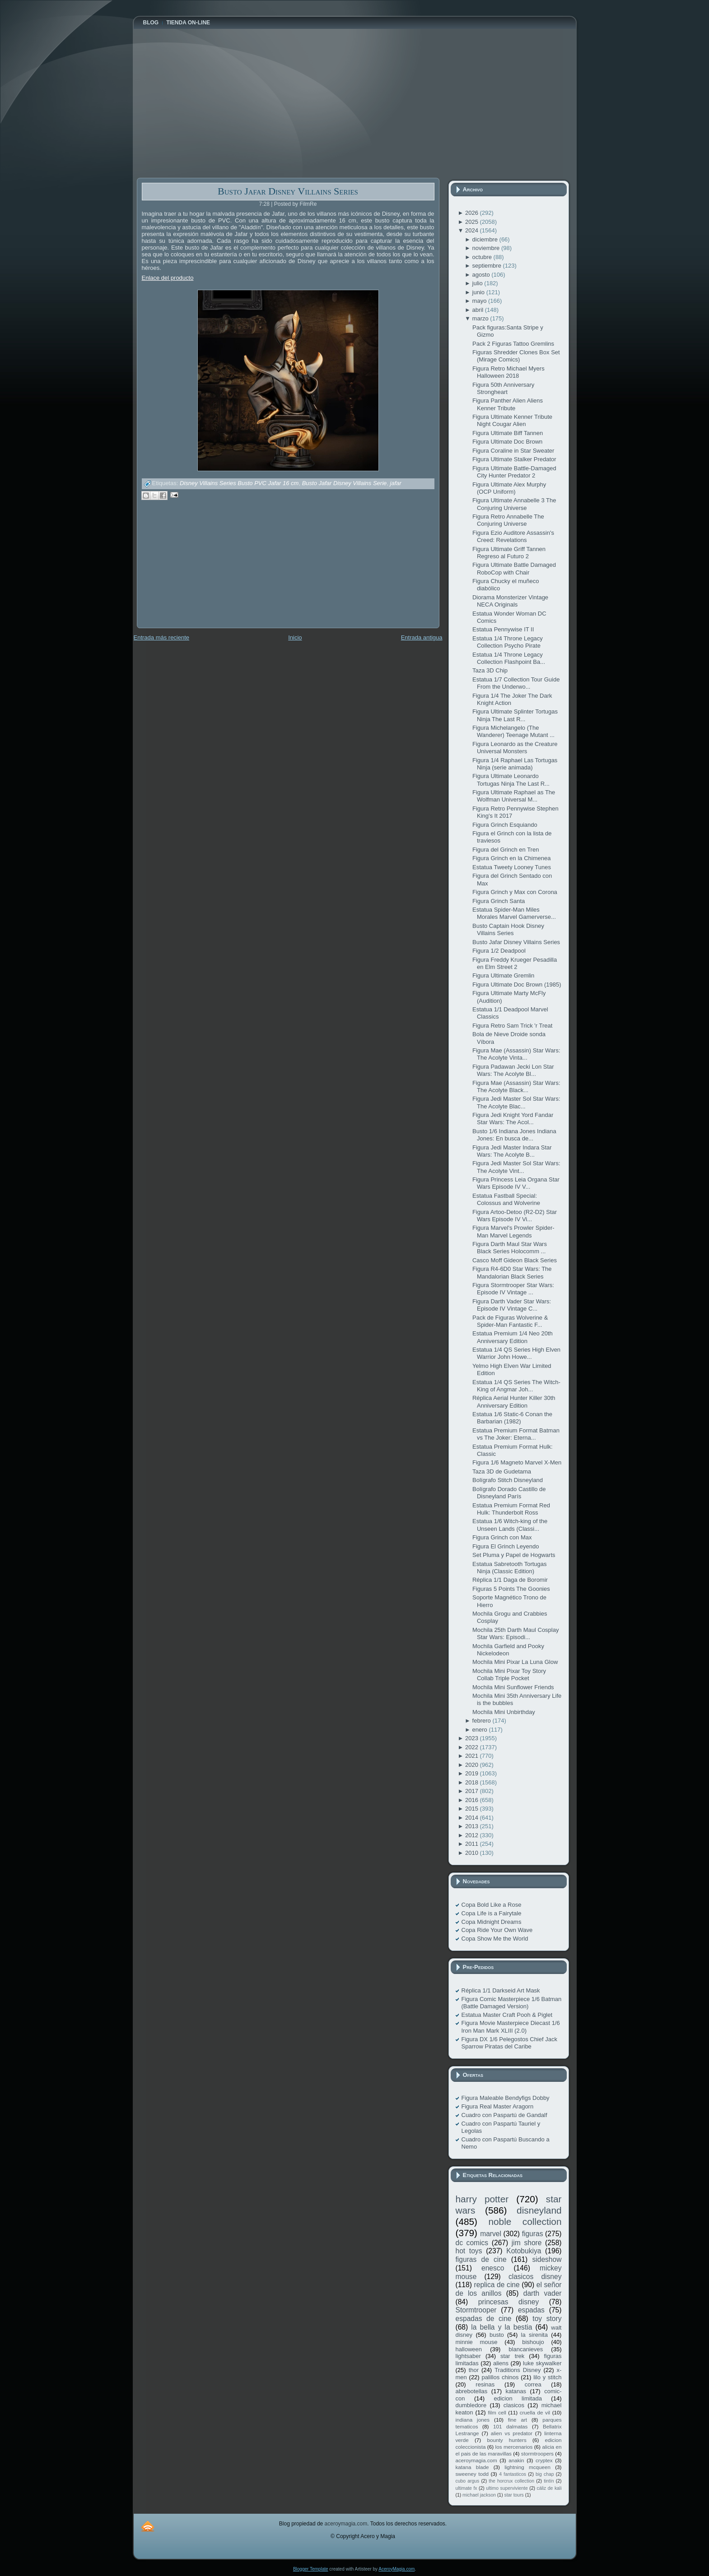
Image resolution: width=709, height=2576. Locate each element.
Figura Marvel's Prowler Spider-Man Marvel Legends (513, 1231)
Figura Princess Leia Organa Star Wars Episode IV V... (516, 1183)
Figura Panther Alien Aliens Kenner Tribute (507, 404)
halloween (469, 2349)
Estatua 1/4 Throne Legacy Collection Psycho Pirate (507, 642)
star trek (512, 2356)
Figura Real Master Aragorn (498, 2106)
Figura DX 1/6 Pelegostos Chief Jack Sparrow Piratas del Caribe (509, 2043)
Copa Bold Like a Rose (492, 1904)
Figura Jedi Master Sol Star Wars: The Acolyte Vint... (516, 1167)
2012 (472, 1835)
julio (478, 283)
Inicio (295, 637)
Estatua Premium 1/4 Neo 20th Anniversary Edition (512, 1337)
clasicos (514, 2405)
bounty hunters (506, 2440)
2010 (472, 1852)
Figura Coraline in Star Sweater (513, 450)
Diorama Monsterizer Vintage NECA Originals (510, 601)
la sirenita (534, 2334)
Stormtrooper (476, 2310)
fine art (517, 2420)
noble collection (524, 2221)
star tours (514, 2495)
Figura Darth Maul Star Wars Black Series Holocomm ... (509, 1248)
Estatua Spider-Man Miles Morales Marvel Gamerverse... (514, 913)
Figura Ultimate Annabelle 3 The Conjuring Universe (514, 504)
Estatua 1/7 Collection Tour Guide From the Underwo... (516, 683)
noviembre (486, 248)
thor (474, 2370)
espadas (531, 2310)
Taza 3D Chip (490, 670)
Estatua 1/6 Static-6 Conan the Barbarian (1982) (512, 1418)
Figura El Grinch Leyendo (505, 1546)
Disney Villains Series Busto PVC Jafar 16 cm (239, 483)
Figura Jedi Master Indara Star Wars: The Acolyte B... (512, 1151)
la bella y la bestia (501, 2327)
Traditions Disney (517, 2370)
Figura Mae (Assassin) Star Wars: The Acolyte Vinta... (516, 1054)
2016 (472, 1800)
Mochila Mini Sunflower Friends (513, 1687)
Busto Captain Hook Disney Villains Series (508, 929)
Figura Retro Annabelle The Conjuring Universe (508, 520)
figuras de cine (481, 2259)
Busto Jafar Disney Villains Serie (344, 483)
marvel (490, 2234)
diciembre (485, 239)
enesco (492, 2268)
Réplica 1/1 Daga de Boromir (510, 1579)
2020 (472, 1764)
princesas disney (508, 2302)
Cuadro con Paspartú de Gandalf (504, 2115)
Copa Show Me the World (495, 1938)
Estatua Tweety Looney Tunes (511, 867)
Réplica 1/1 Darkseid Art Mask (501, 1990)
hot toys (469, 2251)
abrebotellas (472, 2391)
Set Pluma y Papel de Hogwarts (513, 1555)
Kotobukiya (523, 2251)
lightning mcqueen (527, 2467)
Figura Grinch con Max (502, 1537)
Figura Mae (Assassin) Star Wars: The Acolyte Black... (516, 1086)
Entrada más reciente (162, 637)
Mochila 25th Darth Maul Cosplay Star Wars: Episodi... (515, 1633)
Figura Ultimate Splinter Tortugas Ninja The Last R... (515, 715)
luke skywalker (542, 2363)
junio (479, 292)
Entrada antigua (422, 637)
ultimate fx (466, 2488)
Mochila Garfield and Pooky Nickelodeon (508, 1650)
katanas (515, 2391)
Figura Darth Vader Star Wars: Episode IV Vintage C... (511, 1305)
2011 (472, 1843)
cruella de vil (535, 2412)
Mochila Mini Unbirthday (503, 1712)
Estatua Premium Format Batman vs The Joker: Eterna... (516, 1434)
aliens (500, 2363)
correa (533, 2384)
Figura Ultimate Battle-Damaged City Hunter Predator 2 (514, 472)
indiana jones (473, 2420)
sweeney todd (472, 2474)
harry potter (482, 2199)
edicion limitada (517, 2398)
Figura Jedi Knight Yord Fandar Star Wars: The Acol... (512, 1119)
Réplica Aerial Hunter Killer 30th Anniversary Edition (513, 1401)
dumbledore (471, 2405)
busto (497, 2334)
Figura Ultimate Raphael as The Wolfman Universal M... (513, 796)
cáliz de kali (549, 2488)
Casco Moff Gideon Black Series (514, 1260)
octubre (483, 257)
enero (480, 1729)
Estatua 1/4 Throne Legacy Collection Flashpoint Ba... (508, 658)
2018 (472, 1782)
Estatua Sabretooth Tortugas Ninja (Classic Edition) (509, 1568)
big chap (545, 2474)
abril (478, 309)
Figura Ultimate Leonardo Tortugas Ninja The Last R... (511, 780)
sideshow (546, 2259)
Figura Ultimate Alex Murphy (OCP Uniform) (509, 488)
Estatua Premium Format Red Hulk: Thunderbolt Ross (511, 1509)
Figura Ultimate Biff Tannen (507, 433)
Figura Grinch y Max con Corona (514, 892)
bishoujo (533, 2342)
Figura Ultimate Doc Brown (507, 441)
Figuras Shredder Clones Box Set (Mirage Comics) (516, 356)
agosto (482, 274)
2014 (472, 1817)
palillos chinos (499, 2377)
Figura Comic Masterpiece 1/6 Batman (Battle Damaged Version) (512, 2003)
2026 (472, 212)
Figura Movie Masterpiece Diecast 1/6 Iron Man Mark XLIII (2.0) (511, 2027)
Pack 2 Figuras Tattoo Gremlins (513, 343)
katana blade (472, 2467)
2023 (472, 1738)
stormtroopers (537, 2453)
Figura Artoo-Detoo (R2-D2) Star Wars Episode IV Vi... (514, 1216)
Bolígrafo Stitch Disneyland (507, 1480)
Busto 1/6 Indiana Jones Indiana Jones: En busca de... (514, 1135)
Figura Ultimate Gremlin (503, 975)
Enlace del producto (168, 277)
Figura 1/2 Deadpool (499, 950)
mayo (480, 300)
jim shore (527, 2243)
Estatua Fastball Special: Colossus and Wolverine (506, 1199)
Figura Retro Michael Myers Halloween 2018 (508, 372)
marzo (481, 318)
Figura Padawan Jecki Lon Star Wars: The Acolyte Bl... (513, 1070)
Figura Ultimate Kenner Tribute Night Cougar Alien (512, 420)
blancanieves (525, 2349)
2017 (472, 1791)
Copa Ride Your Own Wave (497, 1930)
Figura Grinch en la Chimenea (511, 858)
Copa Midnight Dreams (492, 1921)
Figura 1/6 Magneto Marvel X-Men (516, 1462)
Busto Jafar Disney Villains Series (288, 191)
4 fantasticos (512, 2474)
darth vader (542, 2293)
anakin (516, 2460)
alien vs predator (511, 2433)
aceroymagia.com (476, 2460)
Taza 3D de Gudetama (501, 1471)
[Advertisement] (204, 570)
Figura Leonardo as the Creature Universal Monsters (515, 748)
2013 (472, 1826)
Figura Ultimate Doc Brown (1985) (516, 984)
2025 (472, 221)
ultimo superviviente (506, 2488)
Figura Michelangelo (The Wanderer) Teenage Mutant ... (513, 731)
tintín (549, 2481)
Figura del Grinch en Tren (505, 849)
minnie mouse (477, 2342)
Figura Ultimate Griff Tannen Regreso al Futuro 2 (509, 553)
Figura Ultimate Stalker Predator (514, 459)
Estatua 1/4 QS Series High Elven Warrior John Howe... (516, 1353)
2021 (472, 1755)
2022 (472, 1747)
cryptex (544, 2460)
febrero (482, 1720)
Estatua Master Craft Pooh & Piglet (507, 2014)
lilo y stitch (547, 2377)
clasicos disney (535, 2276)
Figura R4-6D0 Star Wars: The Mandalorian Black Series (512, 1272)
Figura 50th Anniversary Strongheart (503, 388)
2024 (472, 230)
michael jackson (479, 2495)
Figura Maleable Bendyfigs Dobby (506, 2097)
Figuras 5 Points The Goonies (511, 1588)
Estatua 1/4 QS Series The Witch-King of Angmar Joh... (516, 1386)
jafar (395, 483)
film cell (497, 2412)
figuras (532, 2234)
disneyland (539, 2210)
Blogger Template (310, 2569)
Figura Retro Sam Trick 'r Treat (512, 1025)
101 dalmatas (510, 2426)
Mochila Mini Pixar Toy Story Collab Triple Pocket (509, 1675)
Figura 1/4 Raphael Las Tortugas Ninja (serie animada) (514, 764)
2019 (472, 1773)
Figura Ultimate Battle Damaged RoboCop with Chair (514, 568)
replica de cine (497, 2285)
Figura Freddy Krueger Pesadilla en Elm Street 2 (514, 963)
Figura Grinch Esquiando (504, 824)
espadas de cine (484, 2318)
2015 (472, 1808)
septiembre (487, 265)
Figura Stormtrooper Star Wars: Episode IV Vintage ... (513, 1289)
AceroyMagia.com (396, 2569)
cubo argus (468, 2481)
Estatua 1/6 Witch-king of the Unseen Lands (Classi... (509, 1525)
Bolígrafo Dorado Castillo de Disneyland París (509, 1493)
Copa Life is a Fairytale (492, 1913)
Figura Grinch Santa (498, 901)
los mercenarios (514, 2447)
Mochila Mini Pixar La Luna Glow (515, 1662)
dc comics (472, 2243)
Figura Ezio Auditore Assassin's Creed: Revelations (513, 536)
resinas (485, 2384)
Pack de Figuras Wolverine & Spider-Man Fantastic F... (510, 1321)
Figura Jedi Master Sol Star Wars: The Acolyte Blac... (516, 1102)
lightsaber (468, 2356)
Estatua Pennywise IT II (503, 629)
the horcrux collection (511, 2481)
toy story (546, 2318)
